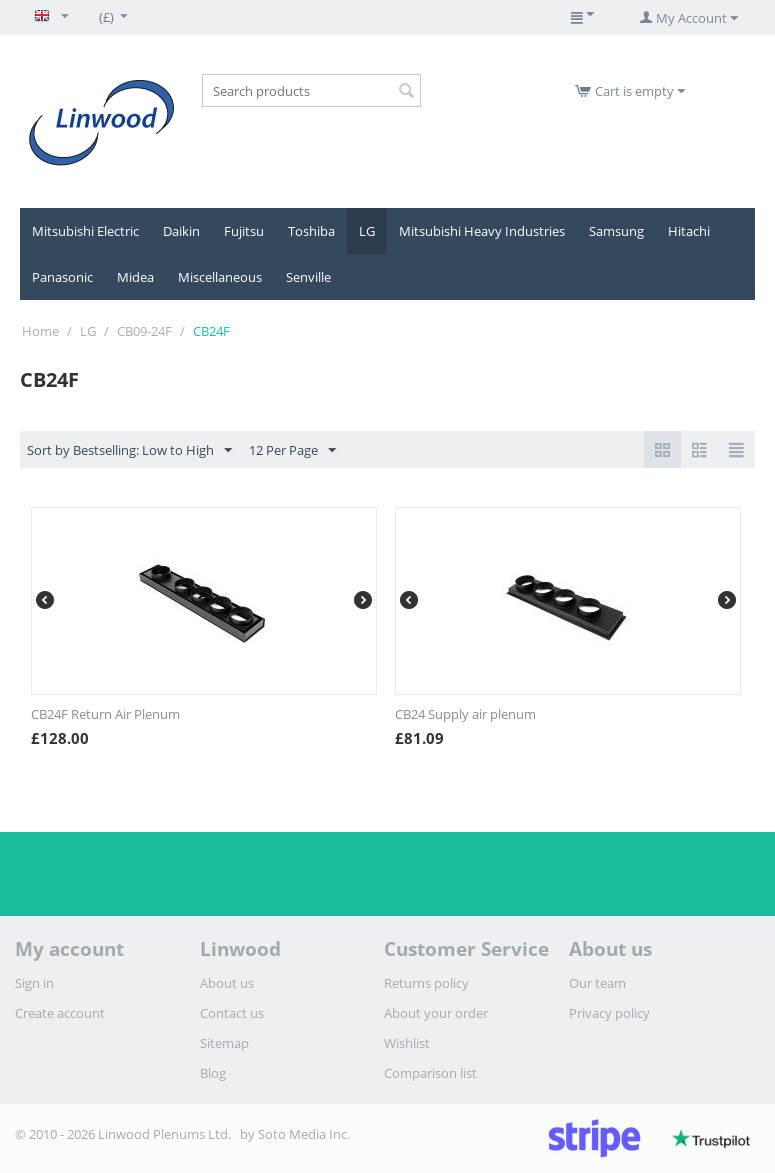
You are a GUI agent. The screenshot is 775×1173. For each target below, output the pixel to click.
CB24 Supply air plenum (465, 714)
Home (40, 331)
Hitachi (689, 231)
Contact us (232, 1013)
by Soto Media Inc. (295, 1134)
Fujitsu (244, 231)
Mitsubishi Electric (85, 231)
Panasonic (62, 277)
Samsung (616, 231)
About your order (436, 1013)
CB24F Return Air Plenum (105, 714)
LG (367, 231)
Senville (308, 277)
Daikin (181, 231)
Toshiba (311, 231)
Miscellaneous (220, 277)
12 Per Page (292, 451)
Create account (60, 1013)
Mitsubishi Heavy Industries (482, 231)
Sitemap (224, 1043)
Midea (135, 277)
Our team (597, 983)
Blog (213, 1073)
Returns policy (426, 983)
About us (227, 983)
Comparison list (430, 1073)
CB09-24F (144, 331)
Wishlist (407, 1043)
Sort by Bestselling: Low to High (129, 451)
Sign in (34, 983)
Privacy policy (609, 1013)
